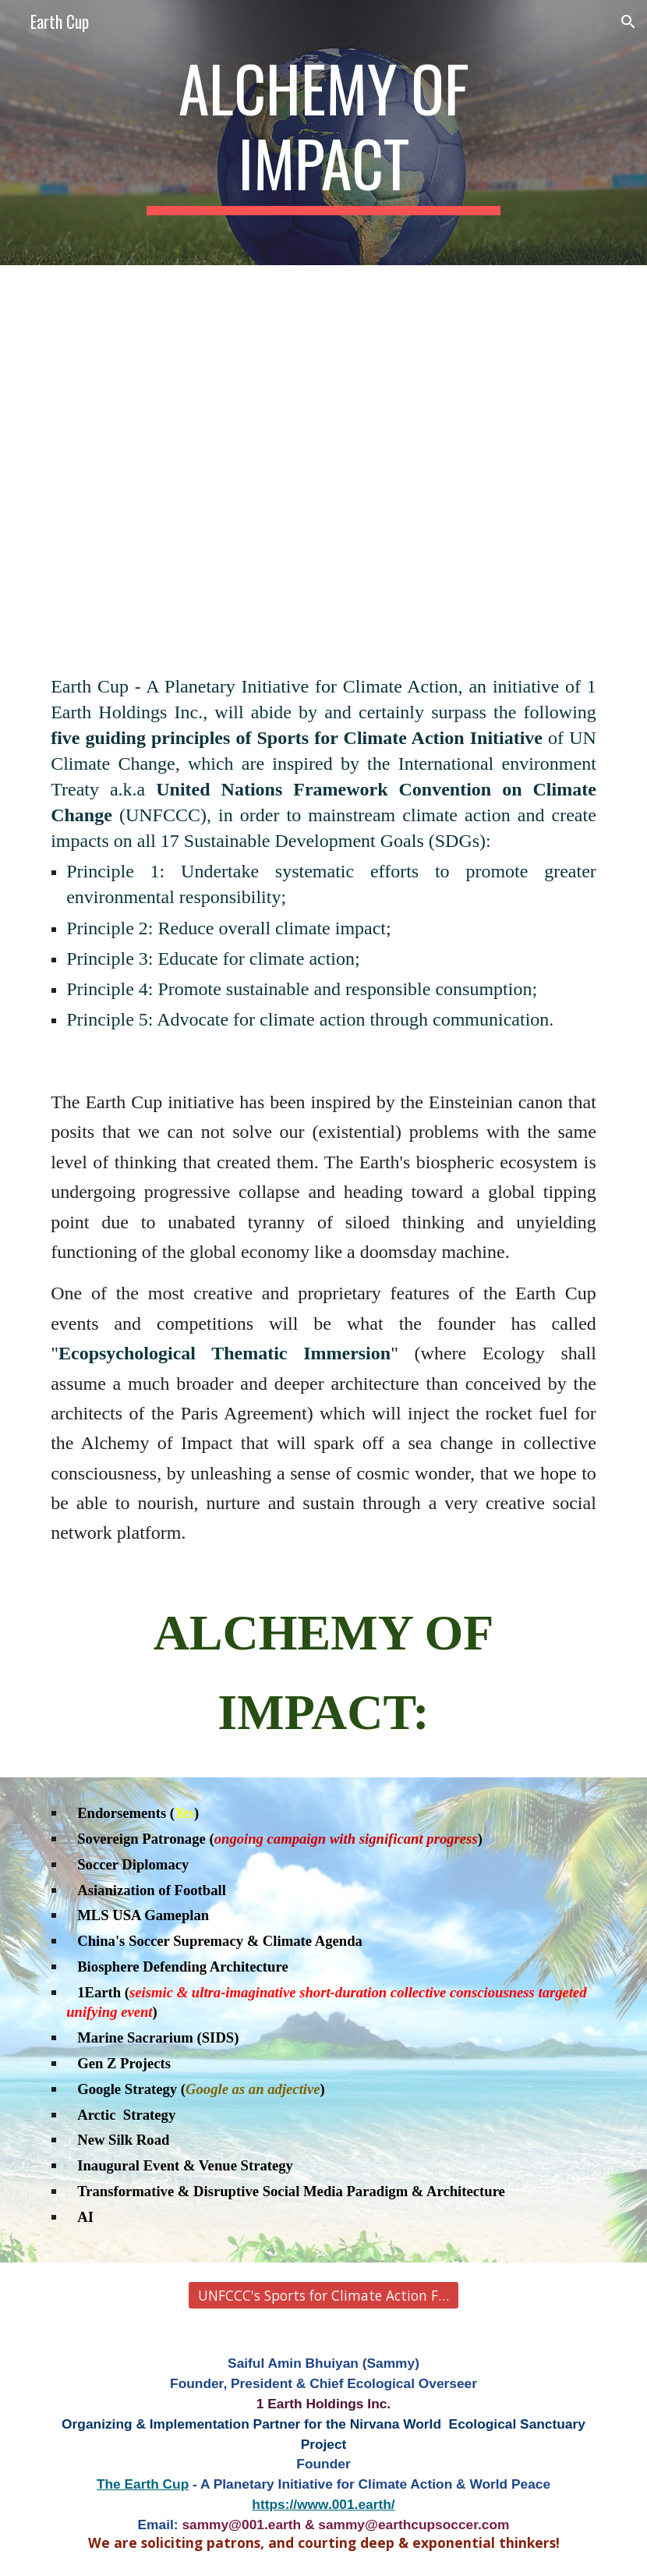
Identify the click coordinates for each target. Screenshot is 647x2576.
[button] (628, 22)
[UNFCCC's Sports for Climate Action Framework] (324, 2295)
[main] (323, 132)
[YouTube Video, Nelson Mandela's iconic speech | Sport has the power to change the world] (323, 473)
